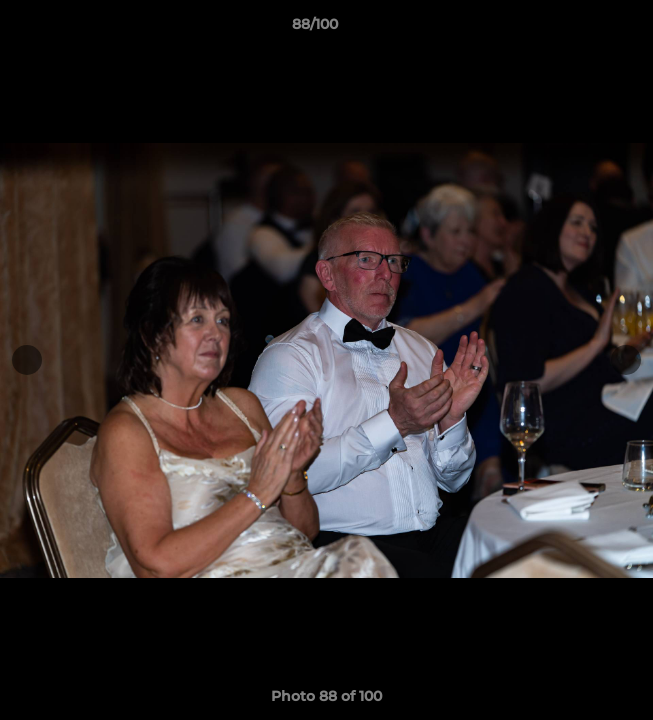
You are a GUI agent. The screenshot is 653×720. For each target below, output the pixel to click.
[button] (581, 29)
